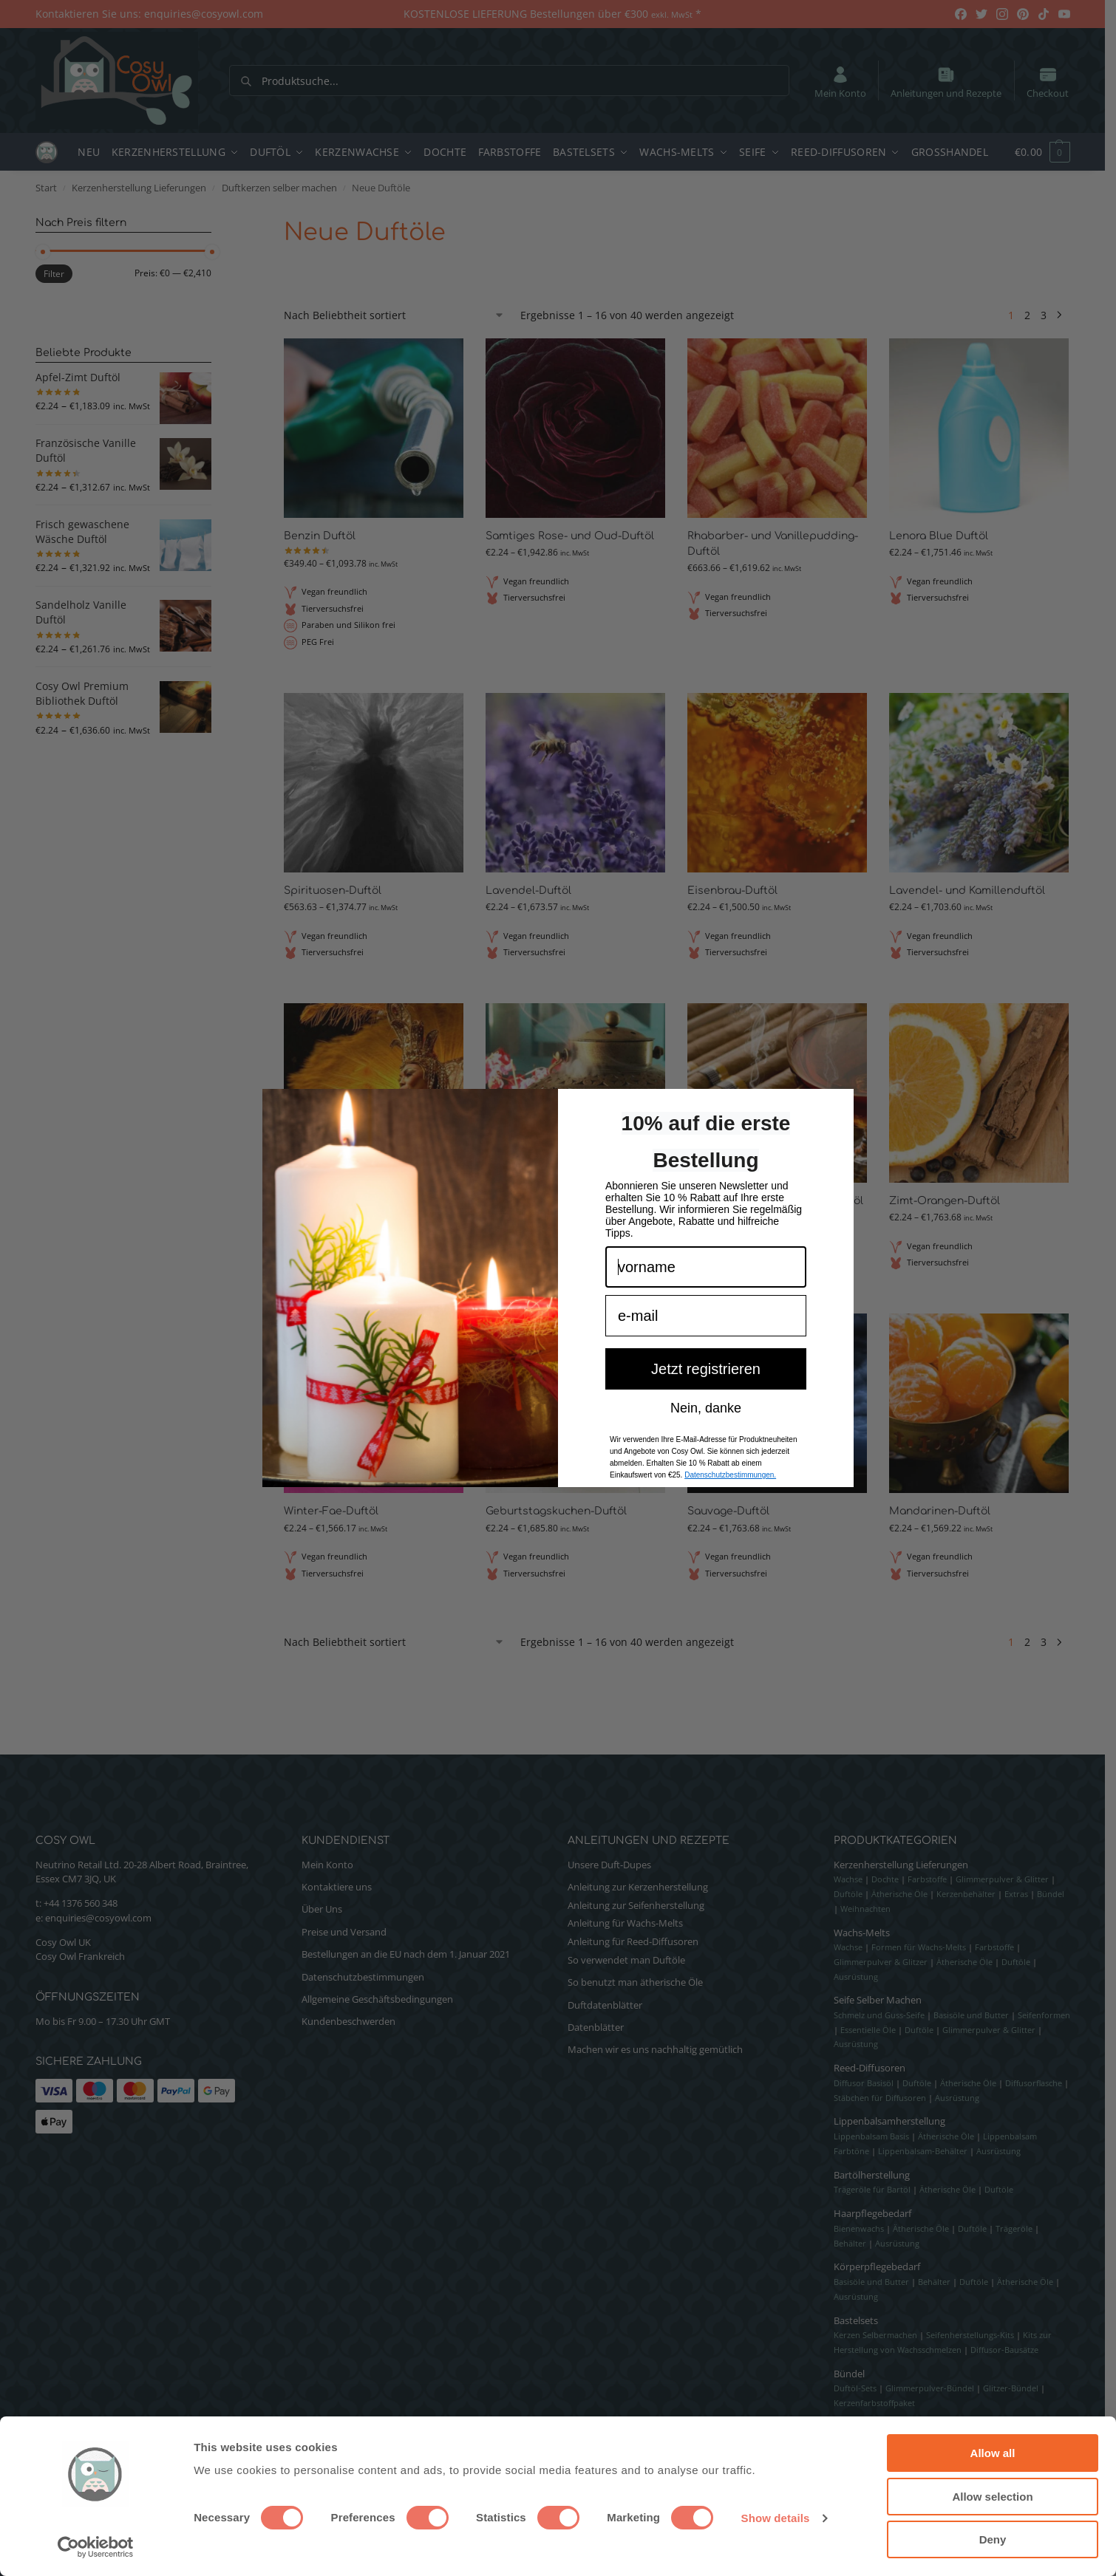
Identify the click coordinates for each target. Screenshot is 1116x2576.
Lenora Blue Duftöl (938, 535)
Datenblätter (596, 2027)
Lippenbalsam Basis (871, 2136)
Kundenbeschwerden (348, 2021)
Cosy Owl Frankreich (80, 1956)
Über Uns (322, 1909)
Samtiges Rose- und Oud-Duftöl (570, 535)
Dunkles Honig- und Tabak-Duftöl (775, 1200)
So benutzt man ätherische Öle (635, 1982)
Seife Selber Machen (878, 1999)
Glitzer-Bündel (1010, 2388)
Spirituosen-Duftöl (332, 890)
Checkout (1048, 82)
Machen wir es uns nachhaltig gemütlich (655, 2049)
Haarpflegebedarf (872, 2213)
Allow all (992, 2453)
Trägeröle (1014, 2228)
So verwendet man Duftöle (626, 1960)
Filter (54, 273)
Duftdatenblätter (605, 2005)
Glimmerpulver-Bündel (929, 2388)
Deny (993, 2539)
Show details (775, 2518)
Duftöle (848, 1893)
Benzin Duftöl (319, 535)
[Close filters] (215, 222)
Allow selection (992, 2496)
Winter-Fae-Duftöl (331, 1511)
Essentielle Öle (868, 2029)
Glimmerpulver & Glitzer (881, 1961)
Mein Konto (840, 82)
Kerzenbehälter (966, 1893)
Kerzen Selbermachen (875, 2334)
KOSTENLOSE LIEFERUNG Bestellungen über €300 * (552, 14)
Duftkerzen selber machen (279, 187)
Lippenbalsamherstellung (889, 2121)
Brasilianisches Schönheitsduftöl (370, 1200)
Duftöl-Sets (855, 2388)
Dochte (885, 1879)
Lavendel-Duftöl (528, 890)
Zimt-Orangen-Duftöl (944, 1200)
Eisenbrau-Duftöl (732, 890)
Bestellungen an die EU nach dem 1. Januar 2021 (406, 1954)
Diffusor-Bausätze (1004, 2349)
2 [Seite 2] (1027, 315)
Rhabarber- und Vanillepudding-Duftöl (772, 543)
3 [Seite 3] (1044, 315)
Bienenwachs (859, 2228)
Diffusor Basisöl (864, 2082)
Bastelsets (856, 2320)
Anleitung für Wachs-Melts (625, 1923)
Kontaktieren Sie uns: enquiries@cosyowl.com (149, 14)
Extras (1016, 1893)
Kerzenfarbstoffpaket (874, 2402)
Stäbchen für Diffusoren (880, 2097)
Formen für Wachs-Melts (918, 1947)
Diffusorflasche (1033, 2082)
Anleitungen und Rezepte (946, 82)
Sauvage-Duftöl (728, 1511)
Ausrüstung (856, 1976)
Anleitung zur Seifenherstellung (636, 1905)
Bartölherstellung (872, 2175)
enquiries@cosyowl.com (98, 1917)
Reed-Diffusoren (869, 2067)
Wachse (848, 1879)
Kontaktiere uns (337, 1886)
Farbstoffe (927, 1879)
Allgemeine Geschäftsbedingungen (377, 1999)
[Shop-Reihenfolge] (394, 315)
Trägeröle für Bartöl (872, 2189)
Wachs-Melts (862, 1932)
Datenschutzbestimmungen (363, 1977)
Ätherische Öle (899, 1893)
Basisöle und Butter (971, 2014)
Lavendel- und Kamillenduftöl (967, 890)
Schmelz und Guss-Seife (879, 2014)
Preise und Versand (344, 1931)
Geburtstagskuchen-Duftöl (556, 1511)
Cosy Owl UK (63, 1942)
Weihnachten (865, 1908)
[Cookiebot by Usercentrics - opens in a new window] (95, 2547)
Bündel (1050, 1893)
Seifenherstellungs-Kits (970, 2334)
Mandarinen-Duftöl (939, 1511)
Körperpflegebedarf (877, 2266)
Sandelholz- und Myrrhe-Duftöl (568, 1200)
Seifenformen (1044, 2014)
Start (46, 187)
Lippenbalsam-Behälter (922, 2150)
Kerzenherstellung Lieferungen (139, 187)
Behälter (850, 2243)
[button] (1034, 152)
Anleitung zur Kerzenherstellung (638, 1886)
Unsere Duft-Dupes (609, 1864)
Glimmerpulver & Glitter (1002, 1879)
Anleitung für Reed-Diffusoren (633, 1941)
